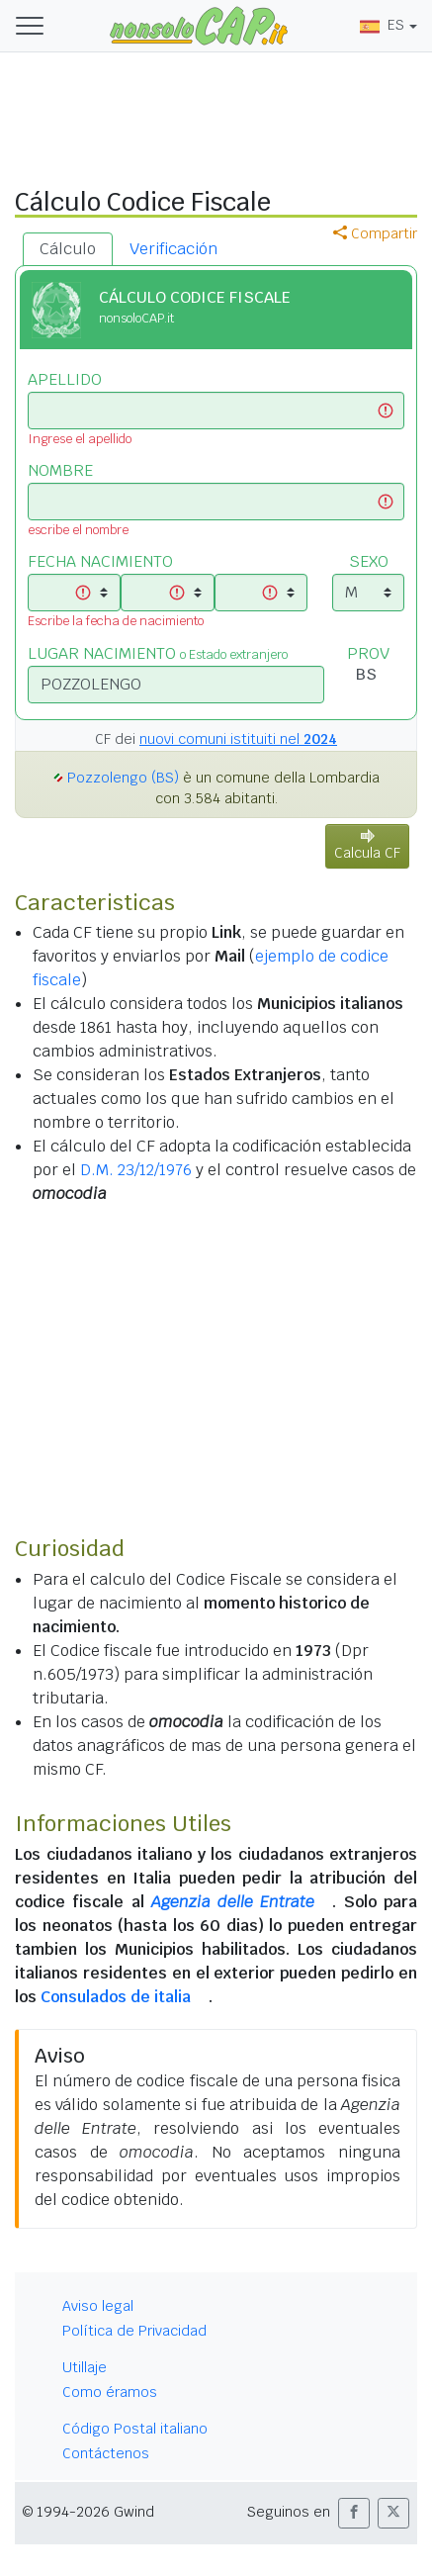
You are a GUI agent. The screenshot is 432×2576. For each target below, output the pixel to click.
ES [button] (382, 25)
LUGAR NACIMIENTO (158, 653)
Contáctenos (105, 2453)
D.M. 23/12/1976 (136, 1169)
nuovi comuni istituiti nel (238, 739)
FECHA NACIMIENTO (100, 561)
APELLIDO (65, 379)
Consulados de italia (116, 1996)
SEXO (369, 561)
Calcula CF (367, 845)
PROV (368, 653)
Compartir (375, 233)
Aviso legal (97, 2306)
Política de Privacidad (134, 2331)
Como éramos (109, 2392)
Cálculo (68, 248)
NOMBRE (60, 470)
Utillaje (84, 2367)
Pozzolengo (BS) (123, 777)
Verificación (173, 248)
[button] (354, 2513)
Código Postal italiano (135, 2429)
